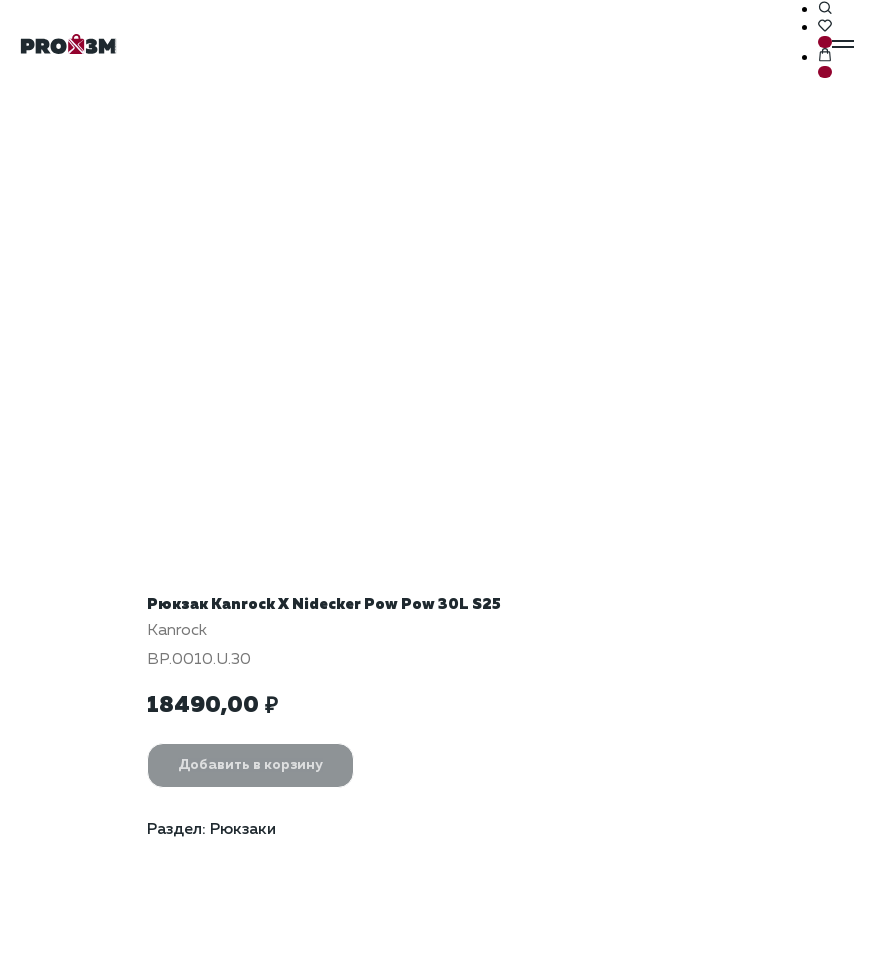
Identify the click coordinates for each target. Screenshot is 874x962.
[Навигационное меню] (843, 44)
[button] (825, 9)
